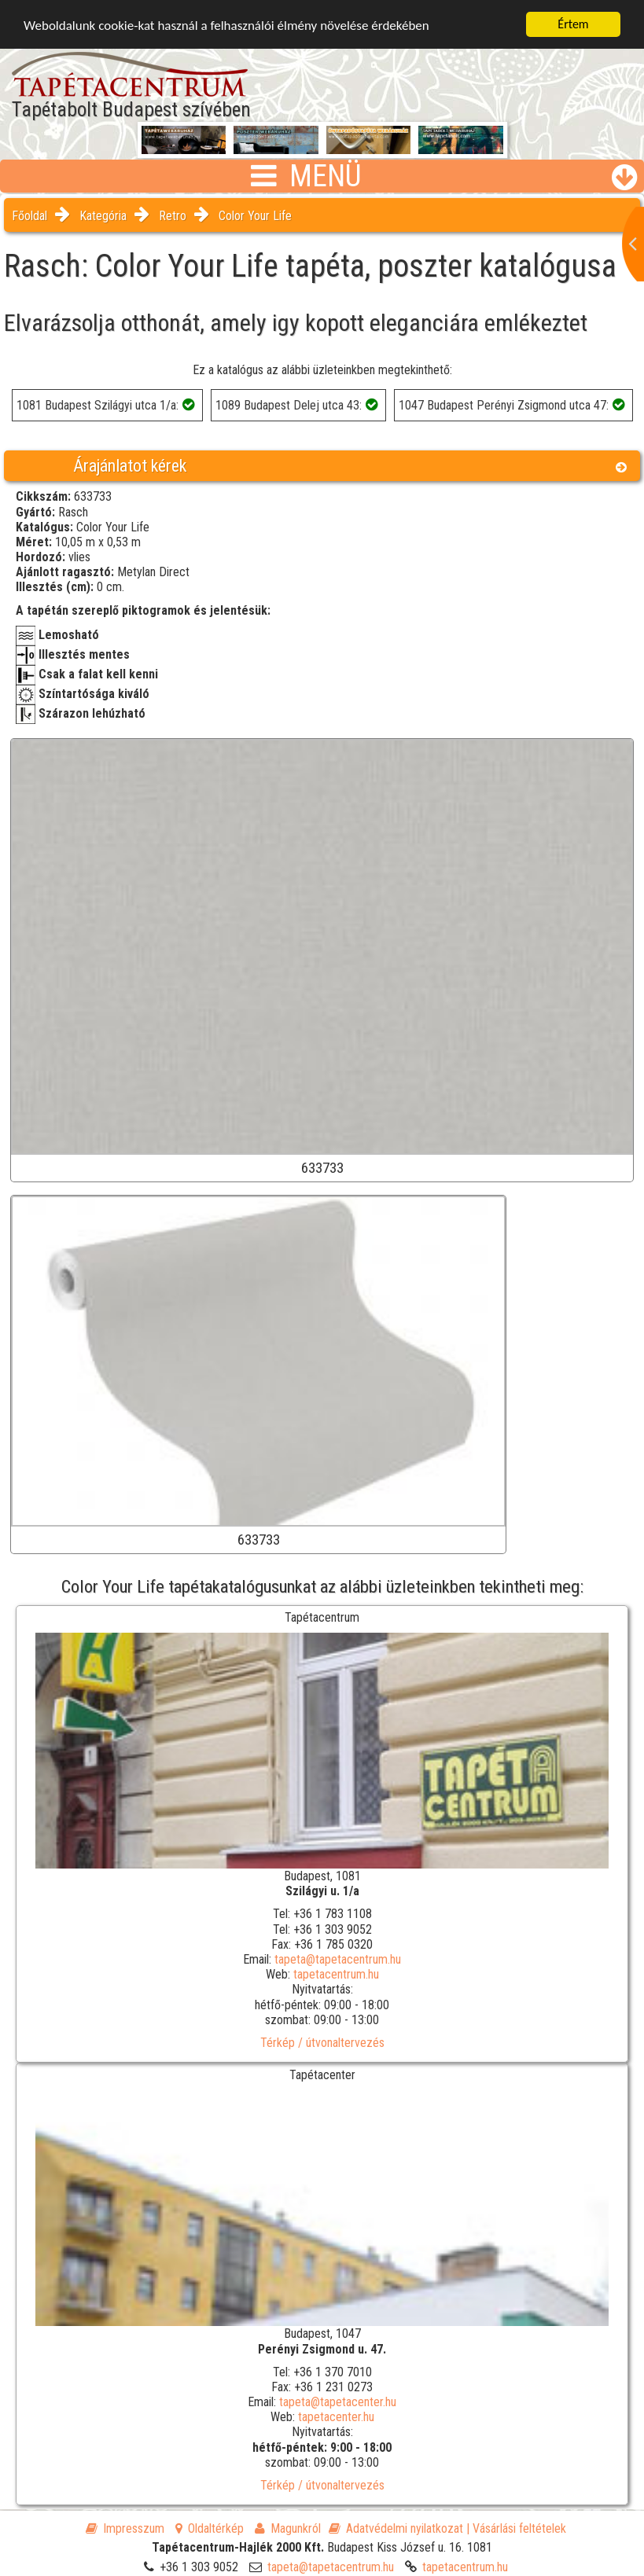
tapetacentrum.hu (336, 1974)
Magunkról (288, 2528)
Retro (172, 215)
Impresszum (125, 2528)
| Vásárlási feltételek (516, 2528)
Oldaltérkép (209, 2528)
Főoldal (29, 215)
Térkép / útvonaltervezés (322, 2042)
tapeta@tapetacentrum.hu (337, 1959)
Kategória (103, 215)
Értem (573, 24)
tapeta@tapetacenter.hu (337, 2401)
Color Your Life (255, 215)
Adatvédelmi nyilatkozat (396, 2528)
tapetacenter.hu (336, 2416)
